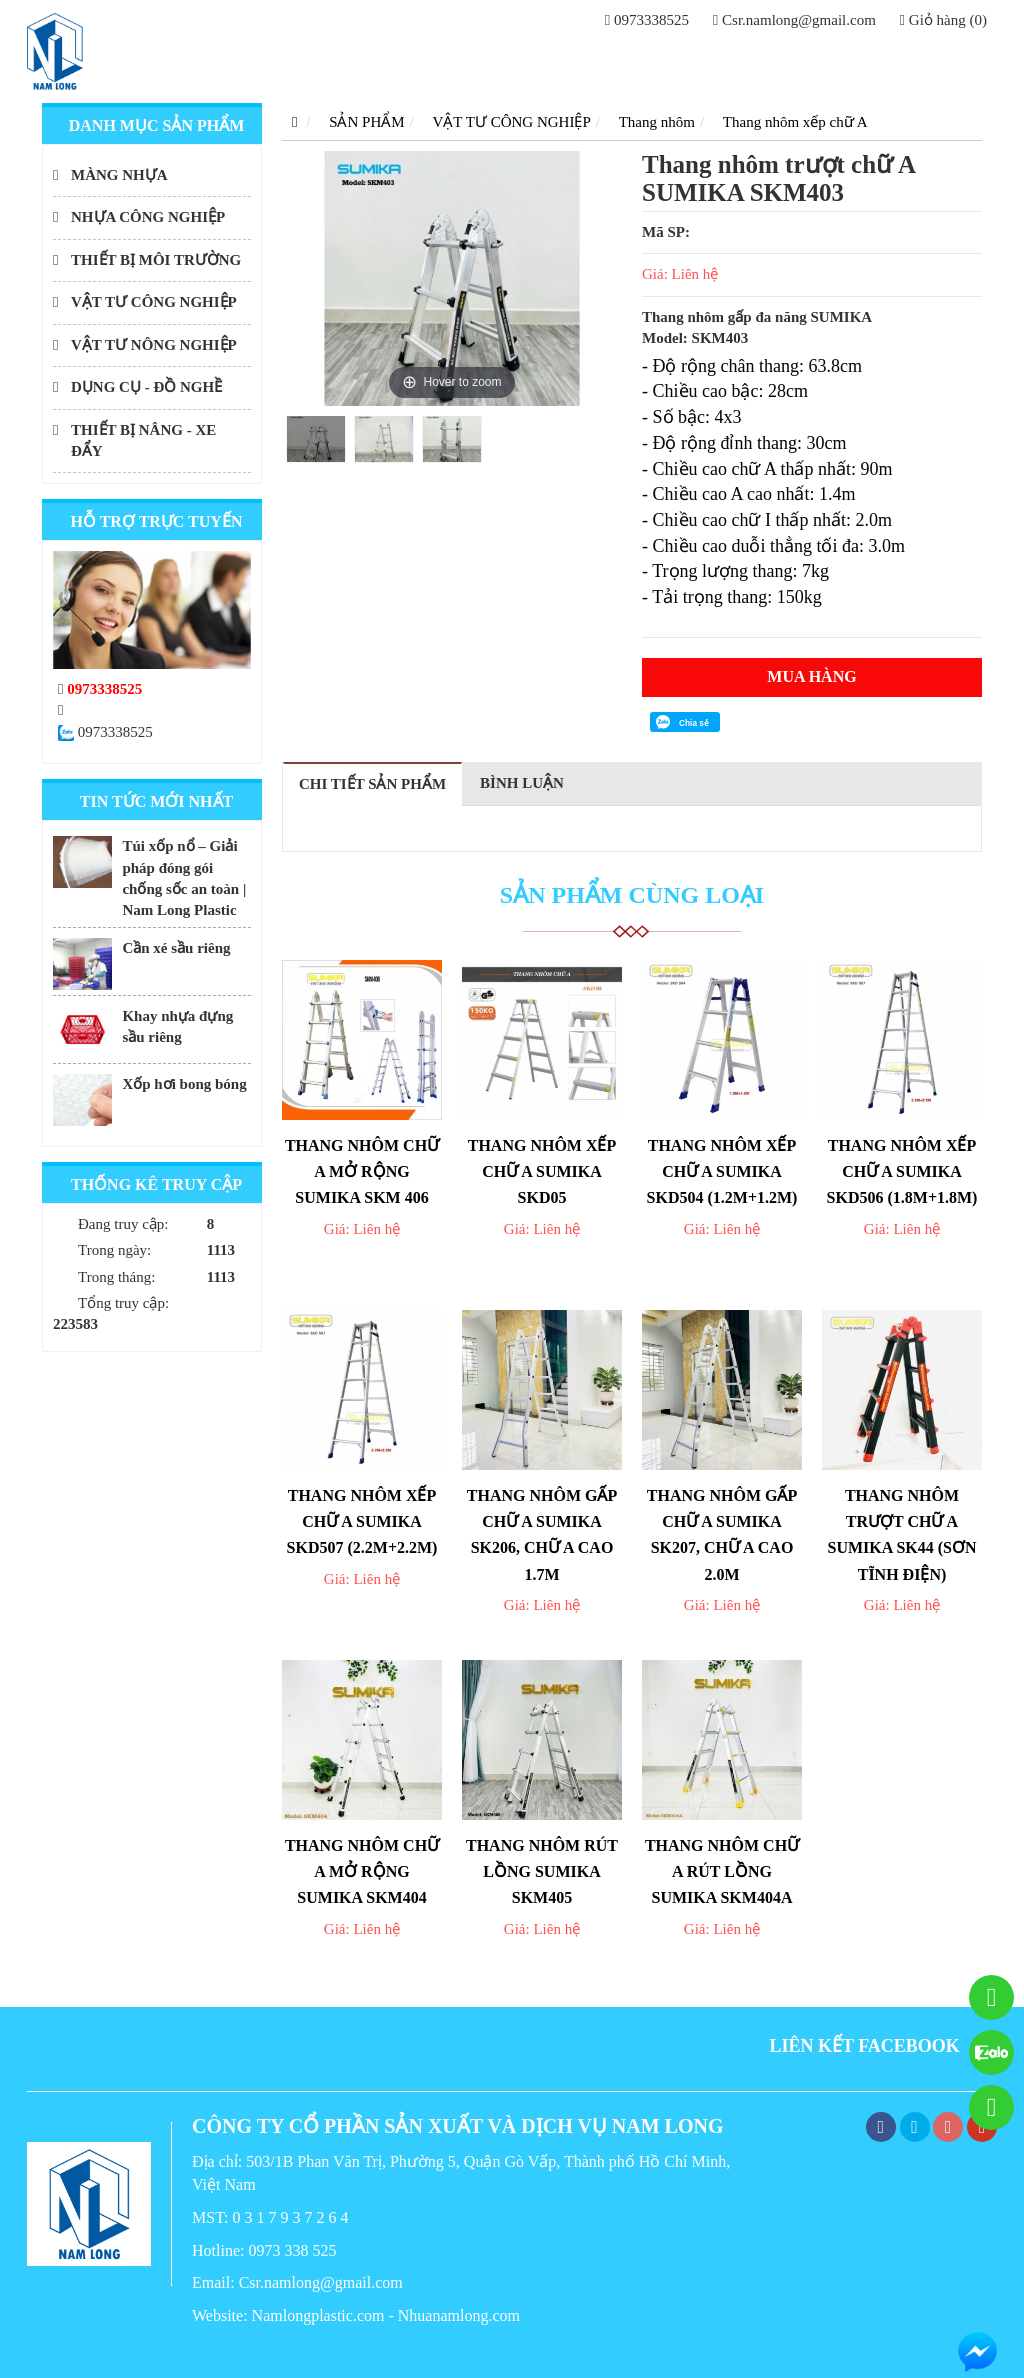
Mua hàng (811, 676)
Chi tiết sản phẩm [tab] (372, 784)
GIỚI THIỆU (668, 61)
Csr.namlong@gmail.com (794, 20)
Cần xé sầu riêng (176, 948)
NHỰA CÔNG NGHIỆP (148, 217)
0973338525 (647, 20)
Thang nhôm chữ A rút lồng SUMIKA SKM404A (722, 1872)
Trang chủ (469, 61)
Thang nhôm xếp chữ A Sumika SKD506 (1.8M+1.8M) (902, 1172)
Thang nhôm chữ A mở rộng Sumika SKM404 (362, 1872)
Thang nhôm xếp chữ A (795, 122)
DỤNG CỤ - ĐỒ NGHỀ (146, 387)
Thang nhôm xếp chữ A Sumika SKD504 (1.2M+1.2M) (722, 1172)
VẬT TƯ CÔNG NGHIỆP (154, 302)
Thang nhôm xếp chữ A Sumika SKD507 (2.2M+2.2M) (362, 1522)
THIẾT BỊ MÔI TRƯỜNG (156, 260)
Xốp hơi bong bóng (184, 1084)
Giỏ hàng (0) (943, 20)
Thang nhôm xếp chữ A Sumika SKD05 (542, 1172)
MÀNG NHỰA (119, 175)
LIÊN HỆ (917, 61)
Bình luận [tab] (522, 783)
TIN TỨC (840, 61)
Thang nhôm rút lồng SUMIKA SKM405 (542, 1872)
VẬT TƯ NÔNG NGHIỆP (154, 345)
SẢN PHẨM (570, 61)
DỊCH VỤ (759, 61)
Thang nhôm (657, 122)
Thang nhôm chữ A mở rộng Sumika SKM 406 (362, 1172)
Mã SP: (666, 232)
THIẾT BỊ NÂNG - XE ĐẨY (143, 440)
